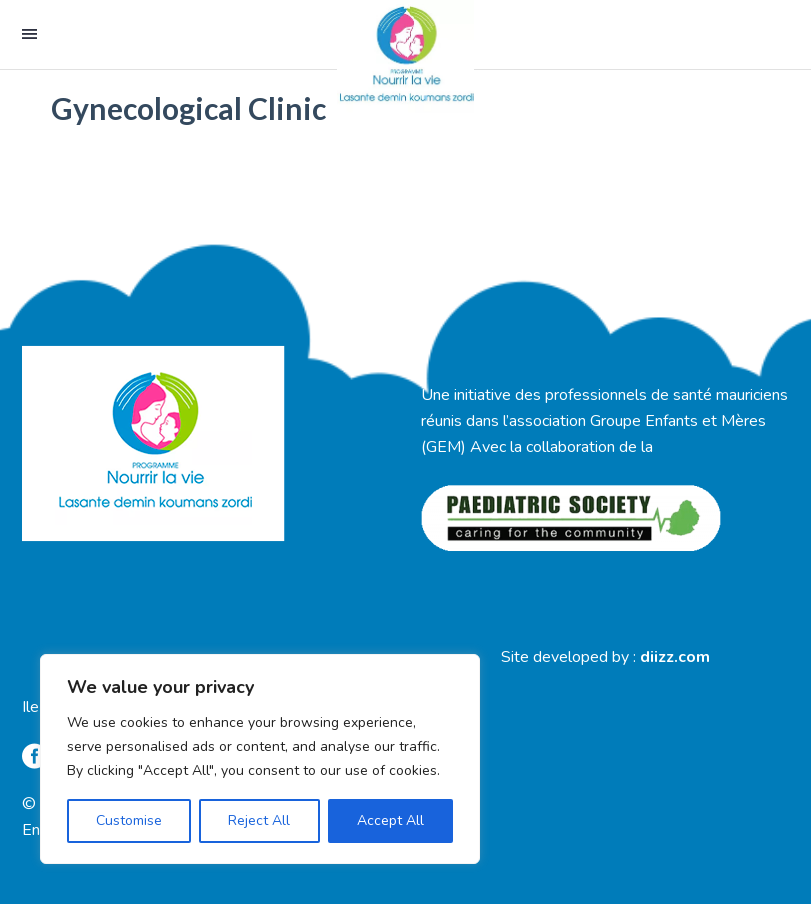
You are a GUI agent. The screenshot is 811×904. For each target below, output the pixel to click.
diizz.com (675, 657)
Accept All (390, 820)
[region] (260, 759)
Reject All (259, 820)
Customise (129, 820)
